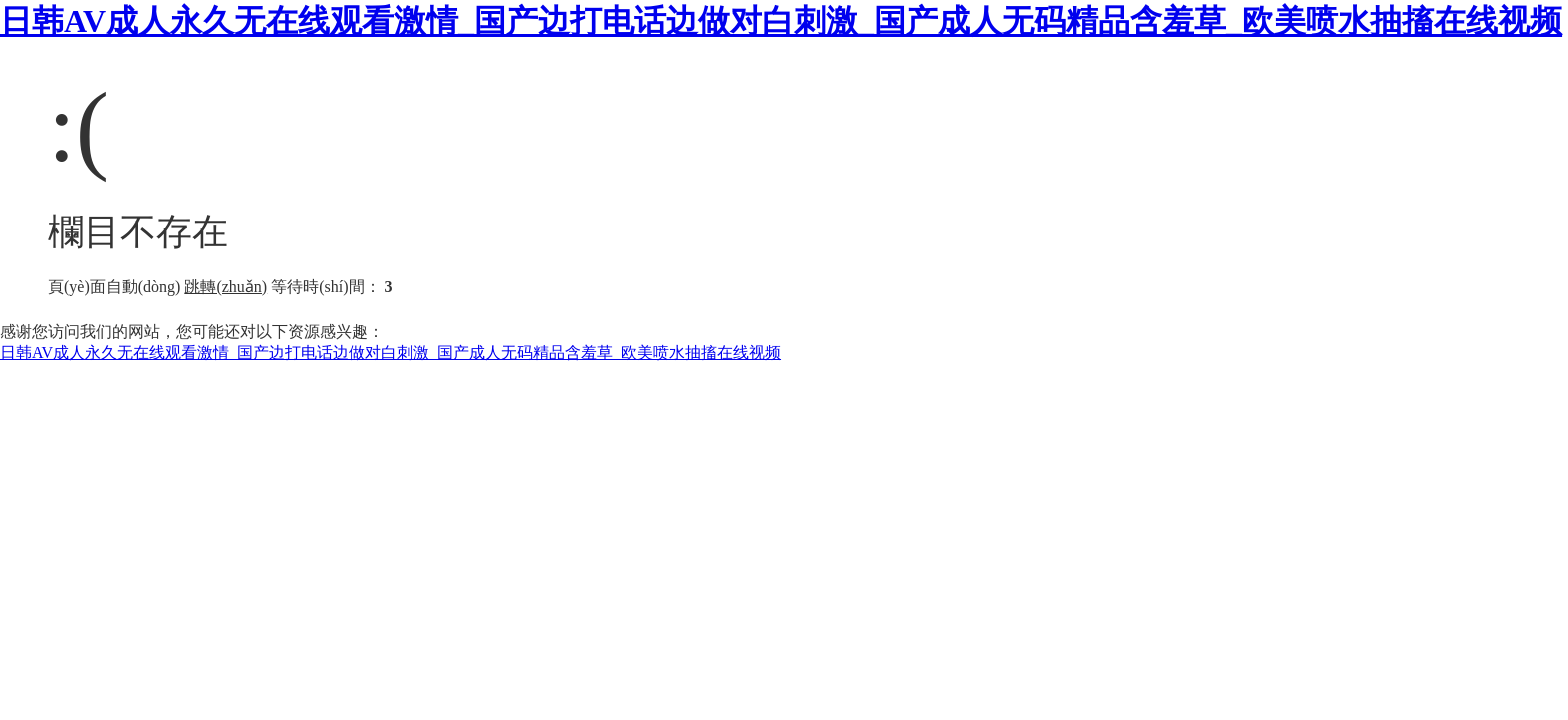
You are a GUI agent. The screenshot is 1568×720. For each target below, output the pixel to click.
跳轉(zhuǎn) (225, 286)
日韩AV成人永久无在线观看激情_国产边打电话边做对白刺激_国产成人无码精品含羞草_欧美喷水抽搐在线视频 (781, 21)
